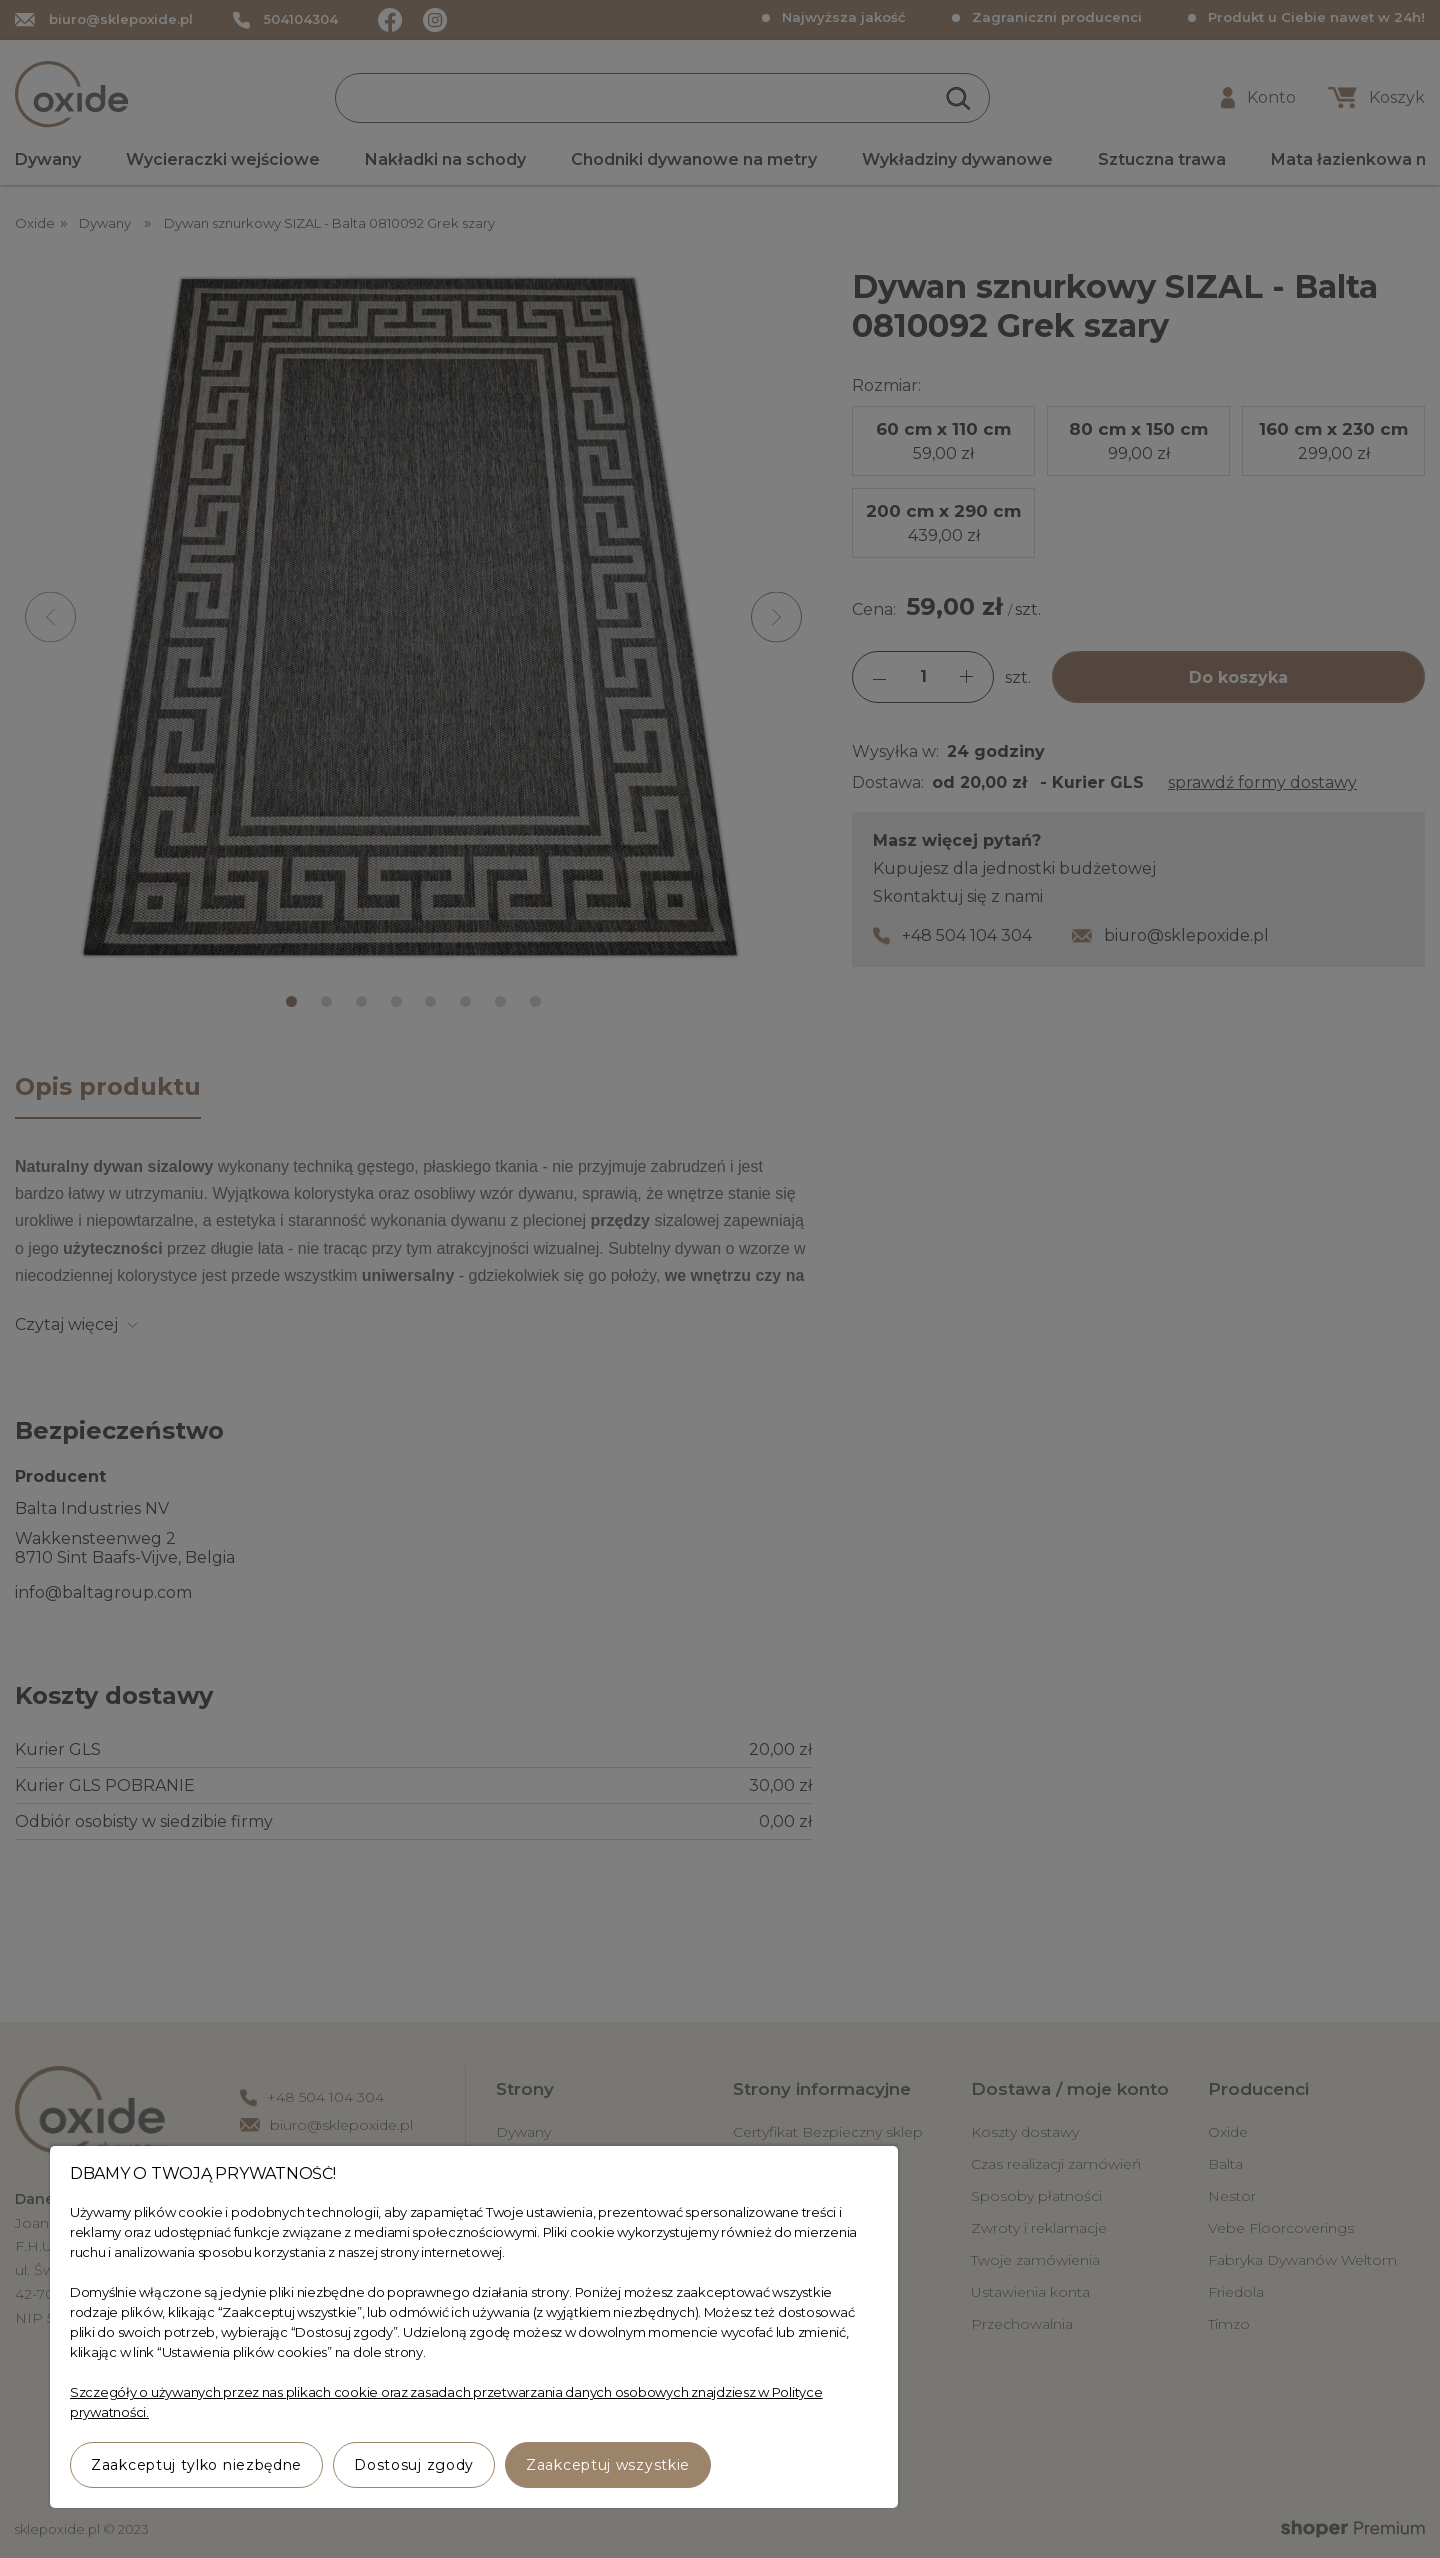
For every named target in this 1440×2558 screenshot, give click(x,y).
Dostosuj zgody (414, 2465)
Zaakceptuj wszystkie (608, 2465)
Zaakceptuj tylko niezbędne (196, 2465)
